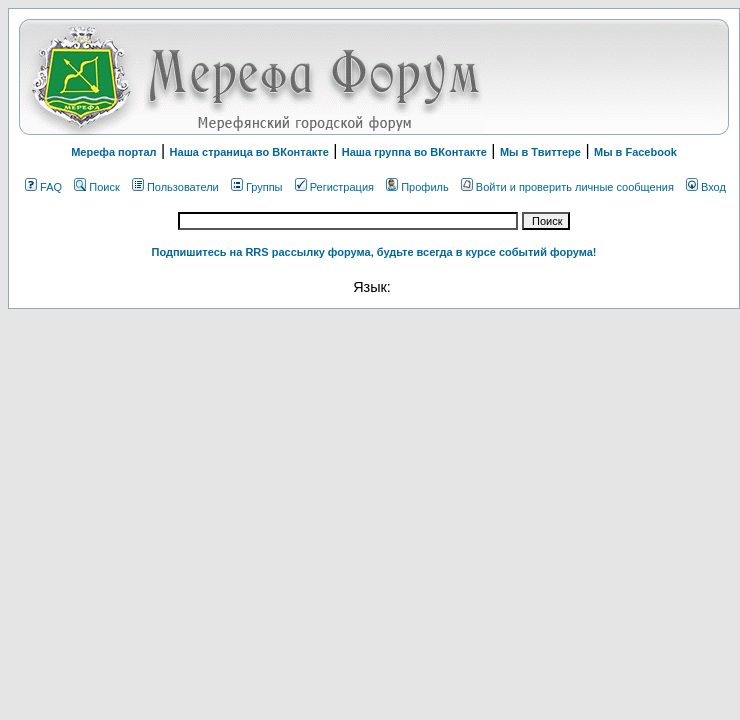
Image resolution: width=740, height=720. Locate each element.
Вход (706, 187)
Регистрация (334, 187)
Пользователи (175, 187)
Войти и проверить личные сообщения (567, 187)
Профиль (417, 187)
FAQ (43, 187)
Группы (257, 187)
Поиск (96, 187)
